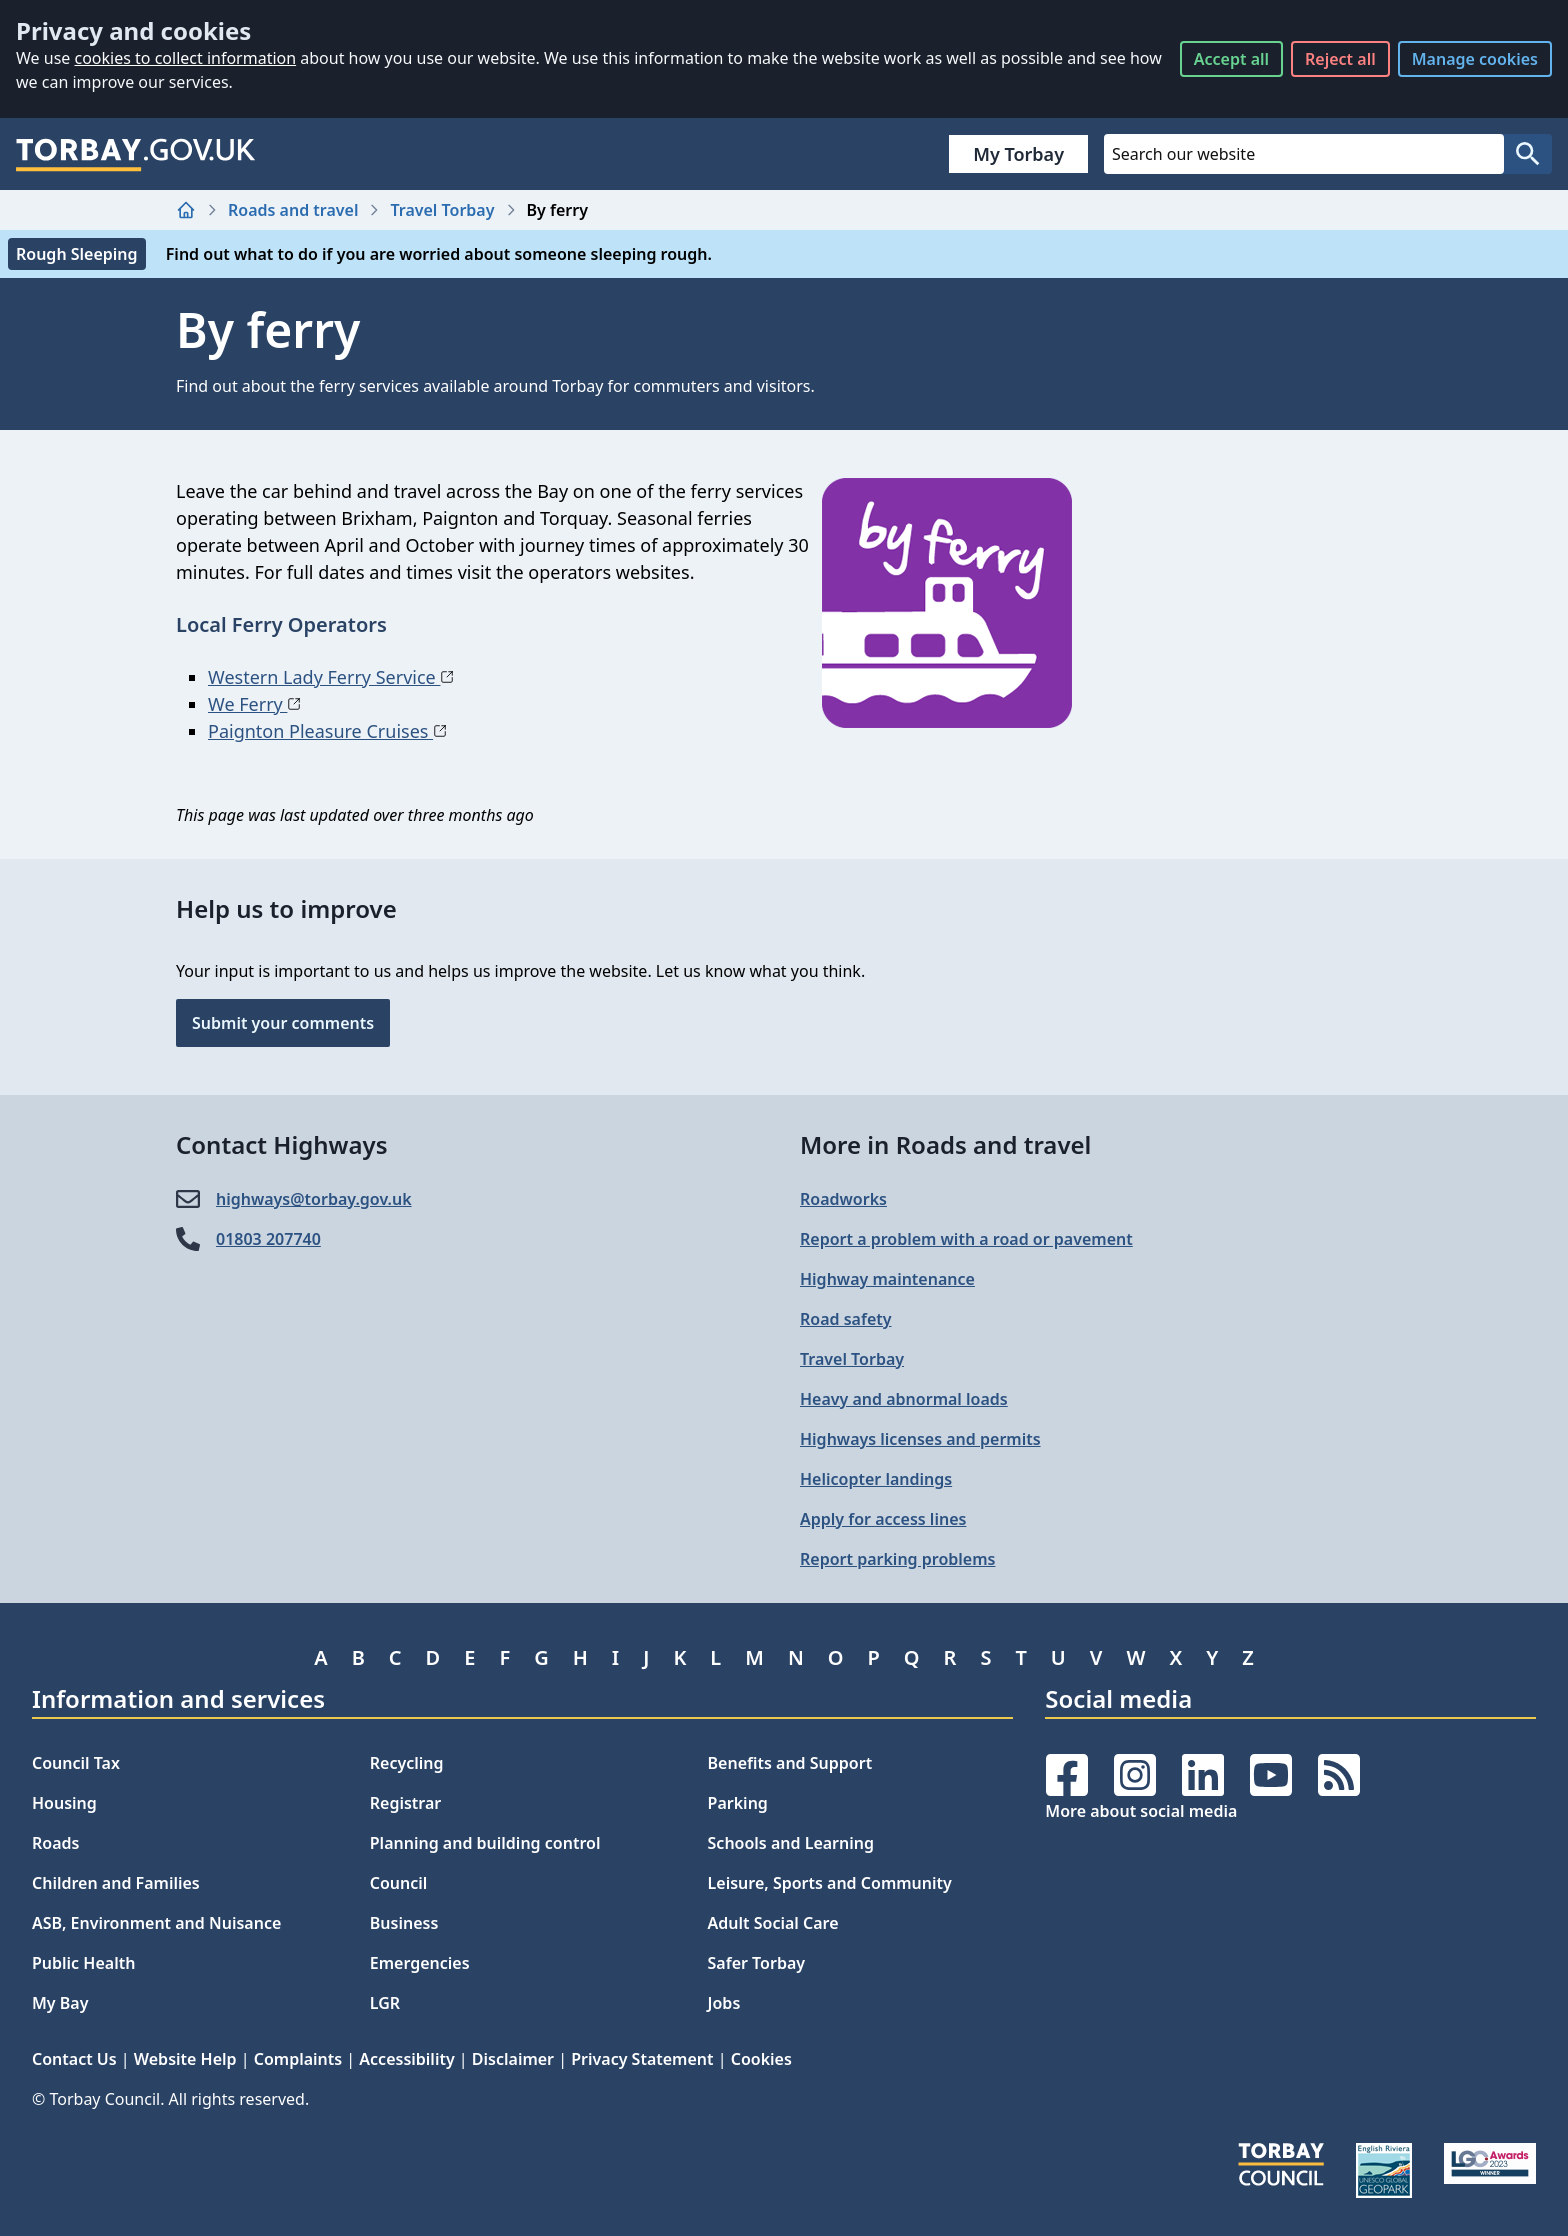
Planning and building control (485, 1843)
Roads (55, 1843)
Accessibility (406, 2059)
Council (399, 1883)
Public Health (83, 1963)
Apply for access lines (883, 1519)
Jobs (724, 2003)
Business (404, 1923)
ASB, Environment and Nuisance (156, 1923)
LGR (385, 2003)
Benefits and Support (790, 1763)
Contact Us (74, 2059)
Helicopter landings (876, 1479)
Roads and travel (293, 210)
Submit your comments (283, 1023)
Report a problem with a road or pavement (966, 1239)
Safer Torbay (757, 1963)
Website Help (185, 2059)
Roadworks (843, 1199)
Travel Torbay (442, 210)
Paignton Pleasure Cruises (327, 731)
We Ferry (254, 704)
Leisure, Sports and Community (830, 1883)
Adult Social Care (773, 1923)
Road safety (846, 1319)
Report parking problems (897, 1559)
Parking (738, 1803)
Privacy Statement (642, 2059)
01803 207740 (268, 1239)
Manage (1475, 59)
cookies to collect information (185, 58)
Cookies (761, 2059)
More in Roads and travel (945, 1144)
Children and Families (116, 1883)
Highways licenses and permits (920, 1439)
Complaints (298, 2059)
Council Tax (76, 1763)
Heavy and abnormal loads (904, 1399)
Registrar (406, 1803)
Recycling (407, 1763)
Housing (64, 1803)
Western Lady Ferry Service (331, 677)
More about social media (1141, 1811)
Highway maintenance (887, 1279)
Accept (1231, 59)
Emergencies (420, 1963)
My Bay (60, 2003)
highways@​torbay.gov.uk (314, 1199)
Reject (1340, 59)
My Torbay (1018, 154)
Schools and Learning (791, 1843)
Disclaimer (513, 2059)
